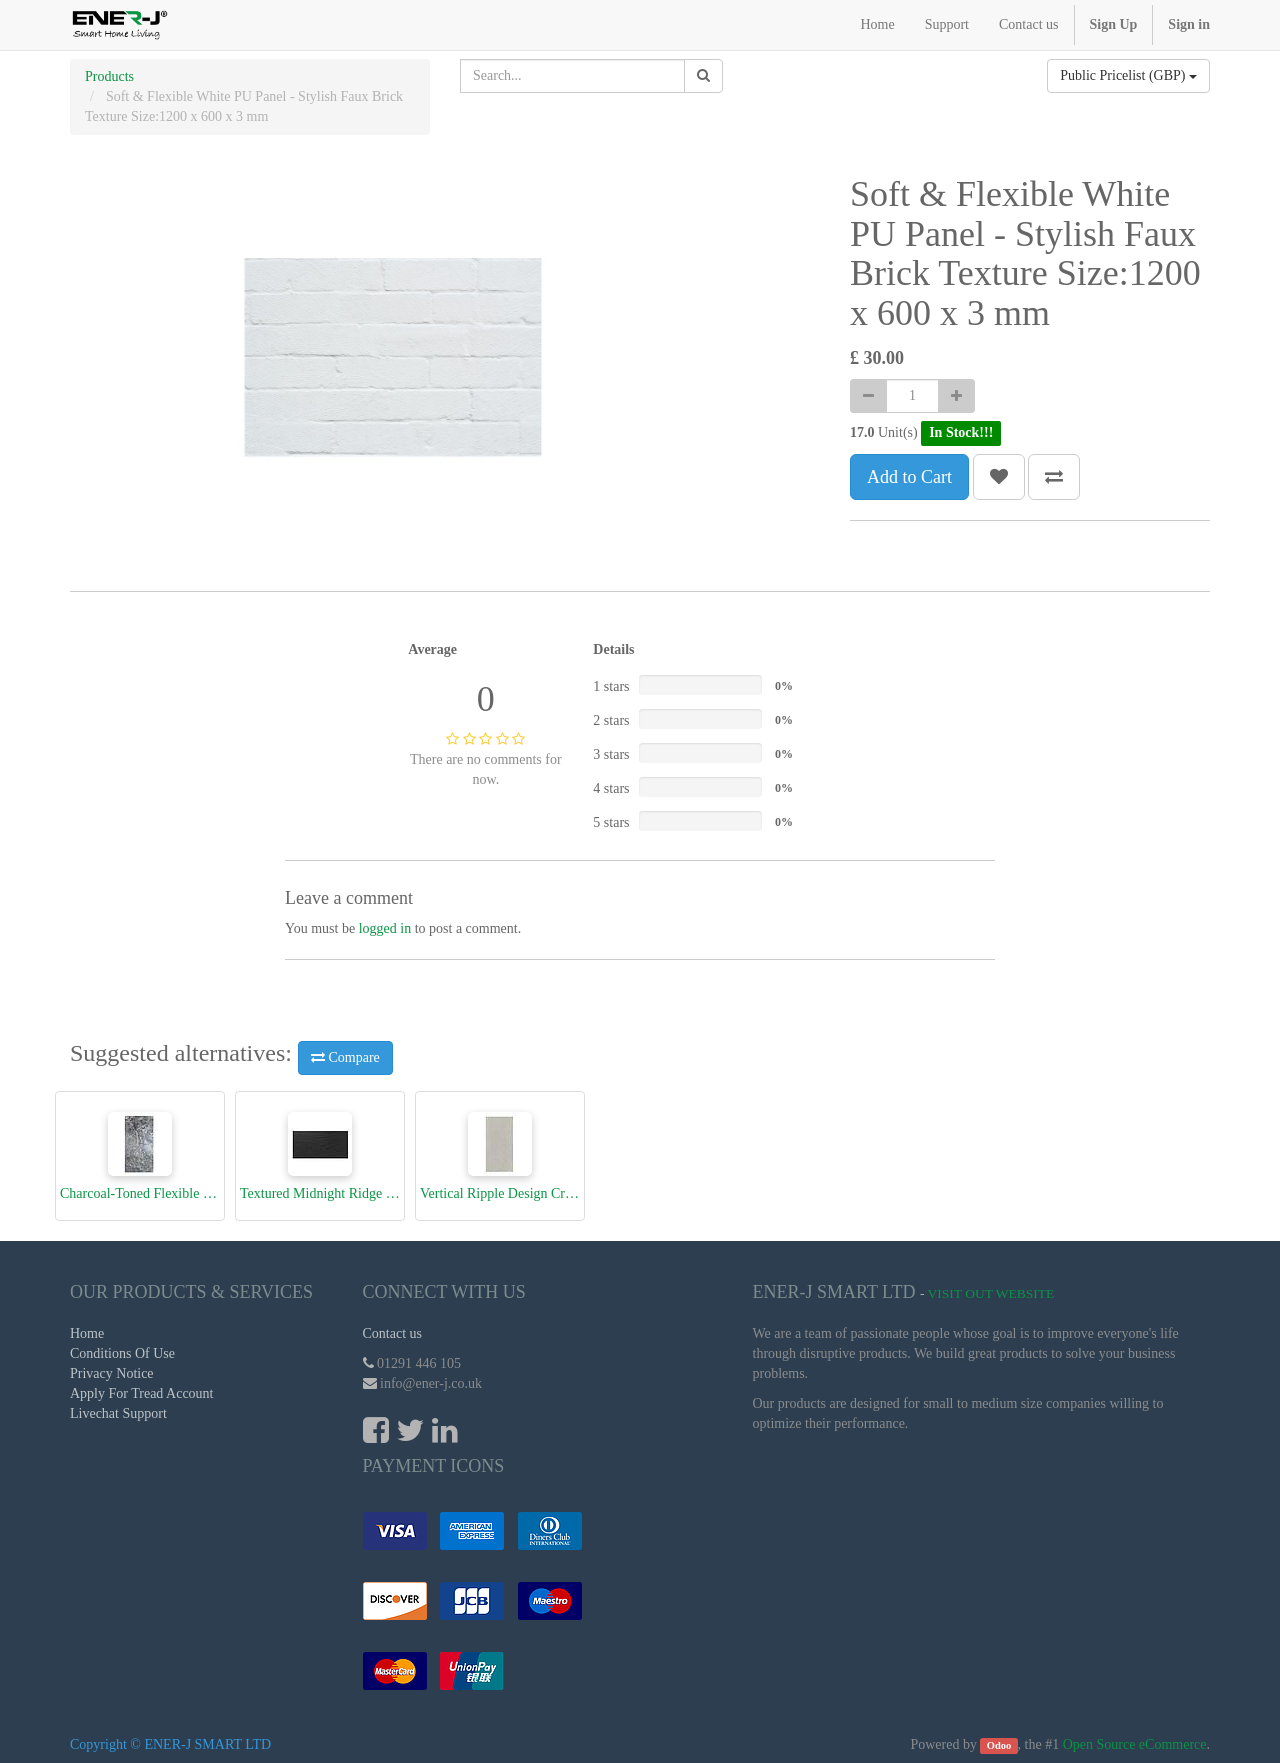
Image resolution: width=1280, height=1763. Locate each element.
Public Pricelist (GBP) (1128, 75)
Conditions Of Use (122, 1353)
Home (87, 1333)
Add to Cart (909, 477)
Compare (345, 1057)
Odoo (999, 1745)
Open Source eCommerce (1135, 1744)
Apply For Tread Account (142, 1393)
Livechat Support (118, 1413)
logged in (385, 928)
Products (109, 76)
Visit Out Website (991, 1293)
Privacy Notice (112, 1373)
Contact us (393, 1333)
